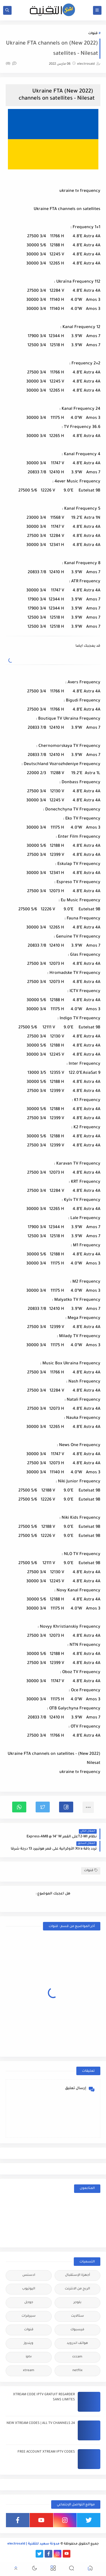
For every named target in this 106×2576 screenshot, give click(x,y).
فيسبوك (77, 2330)
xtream (28, 2371)
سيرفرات (28, 2316)
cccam (77, 2357)
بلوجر (77, 2302)
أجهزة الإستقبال (77, 2275)
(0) (11, 64)
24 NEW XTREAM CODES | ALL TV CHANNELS (41, 2423)
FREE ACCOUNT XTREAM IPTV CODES (46, 2452)
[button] (66, 1807)
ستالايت (77, 2316)
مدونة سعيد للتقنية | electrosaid (33, 2544)
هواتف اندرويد (77, 2343)
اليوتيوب (28, 2289)
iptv (29, 2357)
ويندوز (28, 2343)
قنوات (93, 33)
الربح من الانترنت (77, 2289)
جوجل (28, 2302)
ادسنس (28, 2275)
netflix (77, 2371)
